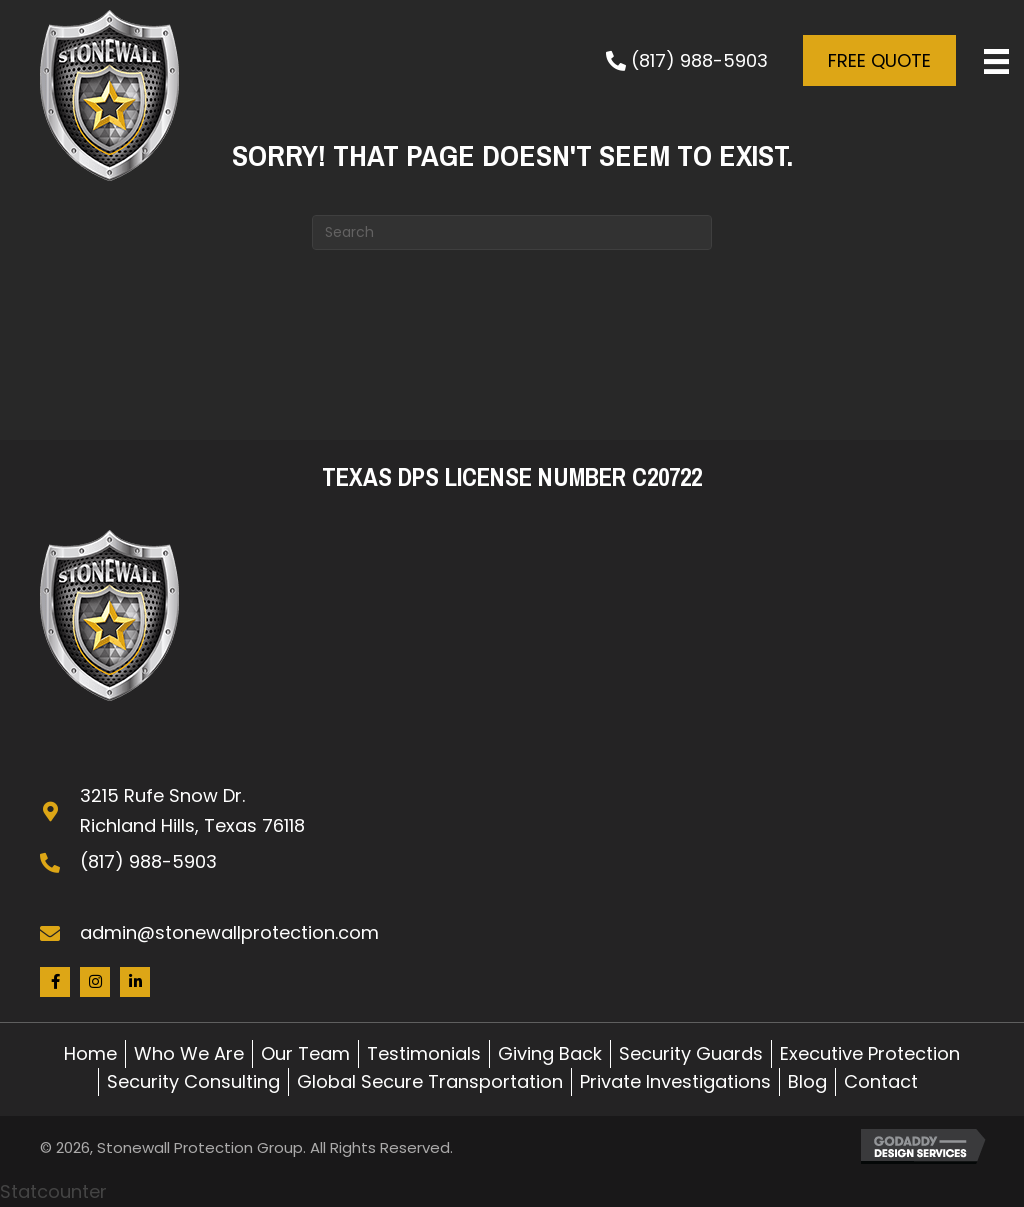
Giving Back (550, 1053)
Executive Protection (870, 1053)
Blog (807, 1081)
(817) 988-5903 (148, 861)
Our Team (305, 1053)
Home (90, 1053)
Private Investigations (675, 1081)
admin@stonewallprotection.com (229, 932)
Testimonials (424, 1053)
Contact (881, 1081)
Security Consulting (193, 1081)
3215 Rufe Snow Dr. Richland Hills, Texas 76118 (192, 810)
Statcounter (53, 1191)
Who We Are (189, 1053)
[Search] (512, 232)
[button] (684, 60)
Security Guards (691, 1053)
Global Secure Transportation (430, 1081)
